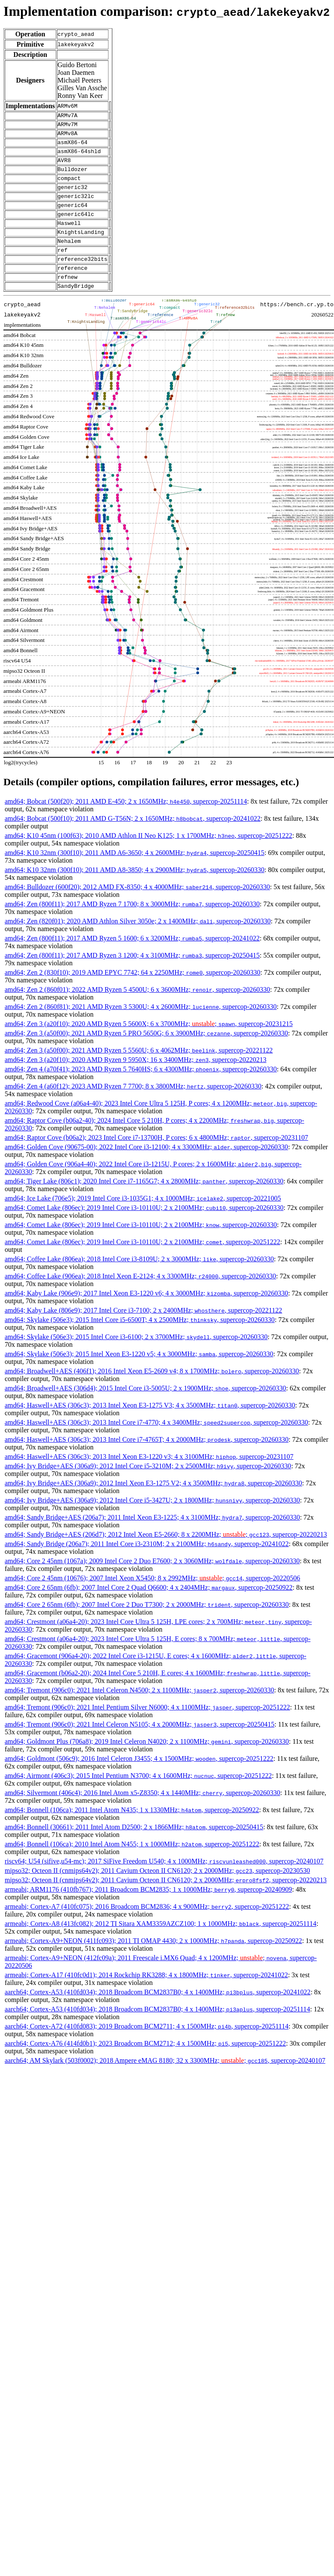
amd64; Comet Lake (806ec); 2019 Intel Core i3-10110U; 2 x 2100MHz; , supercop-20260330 (144, 1233)
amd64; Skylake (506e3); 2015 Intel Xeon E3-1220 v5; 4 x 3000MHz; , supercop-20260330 (139, 1379)
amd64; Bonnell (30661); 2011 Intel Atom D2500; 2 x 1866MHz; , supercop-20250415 (134, 1852)
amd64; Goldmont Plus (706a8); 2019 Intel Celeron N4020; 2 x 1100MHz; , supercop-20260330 (147, 1767)
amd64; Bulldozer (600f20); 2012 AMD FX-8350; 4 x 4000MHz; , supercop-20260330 (137, 912)
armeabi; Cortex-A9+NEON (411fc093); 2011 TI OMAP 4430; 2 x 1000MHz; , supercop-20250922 (153, 1966)
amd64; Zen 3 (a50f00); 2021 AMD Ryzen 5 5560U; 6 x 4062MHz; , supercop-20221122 (139, 1075)
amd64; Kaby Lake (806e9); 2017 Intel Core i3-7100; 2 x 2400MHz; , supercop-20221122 (143, 1336)
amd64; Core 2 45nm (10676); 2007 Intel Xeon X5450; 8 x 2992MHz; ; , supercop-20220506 (152, 1603)
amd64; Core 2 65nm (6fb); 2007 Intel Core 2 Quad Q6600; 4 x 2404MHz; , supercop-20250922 (149, 1613)
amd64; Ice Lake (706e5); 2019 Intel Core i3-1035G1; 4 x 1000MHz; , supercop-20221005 (143, 1223)
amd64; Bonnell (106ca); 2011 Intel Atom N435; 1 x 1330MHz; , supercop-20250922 (132, 1835)
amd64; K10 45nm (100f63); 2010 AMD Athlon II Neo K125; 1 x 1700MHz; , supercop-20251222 (148, 861)
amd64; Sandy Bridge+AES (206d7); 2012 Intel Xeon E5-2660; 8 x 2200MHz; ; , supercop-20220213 (166, 1560)
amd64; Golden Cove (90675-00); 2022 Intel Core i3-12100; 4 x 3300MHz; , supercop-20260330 (146, 1172)
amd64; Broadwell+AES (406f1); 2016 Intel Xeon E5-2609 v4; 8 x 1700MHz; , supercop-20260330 (152, 1396)
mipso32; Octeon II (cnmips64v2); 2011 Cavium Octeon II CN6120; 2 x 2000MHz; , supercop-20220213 (166, 1905)
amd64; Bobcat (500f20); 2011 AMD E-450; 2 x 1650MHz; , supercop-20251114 (126, 827)
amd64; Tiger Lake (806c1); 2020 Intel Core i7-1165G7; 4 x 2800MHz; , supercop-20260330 (144, 1206)
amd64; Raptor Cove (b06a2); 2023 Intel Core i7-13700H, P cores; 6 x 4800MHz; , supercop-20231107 (156, 1163)
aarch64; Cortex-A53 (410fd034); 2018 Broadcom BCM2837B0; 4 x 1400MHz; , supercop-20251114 (157, 2034)
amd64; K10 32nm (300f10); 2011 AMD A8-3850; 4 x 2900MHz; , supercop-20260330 (134, 895)
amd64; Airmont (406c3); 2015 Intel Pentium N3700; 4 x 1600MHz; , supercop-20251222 (138, 1801)
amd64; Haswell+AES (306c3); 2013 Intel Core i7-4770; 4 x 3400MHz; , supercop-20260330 (156, 1448)
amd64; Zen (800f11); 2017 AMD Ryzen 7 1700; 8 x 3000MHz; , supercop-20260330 (132, 929)
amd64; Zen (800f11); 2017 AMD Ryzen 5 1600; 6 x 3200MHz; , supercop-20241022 (132, 963)
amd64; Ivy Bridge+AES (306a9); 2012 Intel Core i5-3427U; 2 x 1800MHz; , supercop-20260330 (152, 1525)
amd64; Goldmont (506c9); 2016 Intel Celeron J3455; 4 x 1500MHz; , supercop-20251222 (139, 1784)
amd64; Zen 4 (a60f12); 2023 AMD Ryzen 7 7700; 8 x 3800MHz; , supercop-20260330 (133, 1111)
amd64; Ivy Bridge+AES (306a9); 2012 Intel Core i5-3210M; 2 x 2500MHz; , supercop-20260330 (148, 1491)
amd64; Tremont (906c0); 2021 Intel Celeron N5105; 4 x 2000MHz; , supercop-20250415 (139, 1750)
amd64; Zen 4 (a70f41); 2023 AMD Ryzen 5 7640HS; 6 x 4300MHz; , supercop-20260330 (141, 1094)
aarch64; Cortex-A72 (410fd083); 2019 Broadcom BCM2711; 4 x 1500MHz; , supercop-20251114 (146, 2051)
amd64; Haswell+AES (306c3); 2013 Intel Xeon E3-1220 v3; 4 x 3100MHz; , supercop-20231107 (149, 1482)
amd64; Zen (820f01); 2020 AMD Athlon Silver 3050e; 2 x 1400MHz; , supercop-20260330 (138, 946)
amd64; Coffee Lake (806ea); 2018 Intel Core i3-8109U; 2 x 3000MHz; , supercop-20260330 (139, 1284)
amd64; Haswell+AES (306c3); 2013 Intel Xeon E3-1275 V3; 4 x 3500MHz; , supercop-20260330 (150, 1430)
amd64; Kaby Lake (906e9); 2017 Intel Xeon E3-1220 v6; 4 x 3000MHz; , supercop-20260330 (146, 1318)
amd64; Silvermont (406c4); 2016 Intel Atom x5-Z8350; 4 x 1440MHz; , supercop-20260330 (142, 1818)
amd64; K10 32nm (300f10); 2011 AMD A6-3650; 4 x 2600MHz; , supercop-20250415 (134, 878)
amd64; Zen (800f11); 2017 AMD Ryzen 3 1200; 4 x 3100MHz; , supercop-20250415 (132, 981)
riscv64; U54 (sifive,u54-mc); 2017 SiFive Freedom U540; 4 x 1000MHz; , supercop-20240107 (164, 1886)
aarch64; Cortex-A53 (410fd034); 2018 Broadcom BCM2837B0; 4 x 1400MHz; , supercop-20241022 (158, 2017)
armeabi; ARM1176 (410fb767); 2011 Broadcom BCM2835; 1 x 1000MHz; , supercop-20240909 (148, 1915)
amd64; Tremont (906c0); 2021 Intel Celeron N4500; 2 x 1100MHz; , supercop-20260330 (139, 1715)
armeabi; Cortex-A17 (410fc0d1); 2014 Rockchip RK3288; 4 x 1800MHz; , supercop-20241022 (146, 2000)
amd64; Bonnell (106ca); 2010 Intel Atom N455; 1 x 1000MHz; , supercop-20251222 (132, 1869)
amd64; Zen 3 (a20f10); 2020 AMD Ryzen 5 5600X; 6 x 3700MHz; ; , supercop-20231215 (149, 1049)
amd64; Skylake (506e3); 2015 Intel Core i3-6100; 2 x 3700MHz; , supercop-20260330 (136, 1362)
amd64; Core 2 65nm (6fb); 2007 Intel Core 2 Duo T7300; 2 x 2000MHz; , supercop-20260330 (147, 1630)
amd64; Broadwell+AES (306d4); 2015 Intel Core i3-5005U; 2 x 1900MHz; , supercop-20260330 (145, 1413)
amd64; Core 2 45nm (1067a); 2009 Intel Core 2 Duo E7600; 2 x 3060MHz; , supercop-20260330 (152, 1586)
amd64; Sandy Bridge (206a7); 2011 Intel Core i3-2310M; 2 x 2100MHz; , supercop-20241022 (147, 1569)
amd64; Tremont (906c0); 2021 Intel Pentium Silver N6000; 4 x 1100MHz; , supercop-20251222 (147, 1732)
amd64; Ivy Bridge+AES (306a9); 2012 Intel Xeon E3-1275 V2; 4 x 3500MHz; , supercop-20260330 (153, 1508)
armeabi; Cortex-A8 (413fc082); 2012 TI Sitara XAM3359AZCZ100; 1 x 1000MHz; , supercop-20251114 (160, 1949)
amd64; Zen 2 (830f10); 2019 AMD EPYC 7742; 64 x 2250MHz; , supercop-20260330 (133, 998)
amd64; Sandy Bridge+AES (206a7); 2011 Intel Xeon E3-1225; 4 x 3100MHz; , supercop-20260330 (152, 1543)
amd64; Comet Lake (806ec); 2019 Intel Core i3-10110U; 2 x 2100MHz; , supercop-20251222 (142, 1267)
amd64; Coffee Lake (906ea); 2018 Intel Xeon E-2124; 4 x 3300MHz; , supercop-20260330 (140, 1301)
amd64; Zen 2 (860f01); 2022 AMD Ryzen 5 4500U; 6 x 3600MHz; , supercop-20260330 (137, 1015)
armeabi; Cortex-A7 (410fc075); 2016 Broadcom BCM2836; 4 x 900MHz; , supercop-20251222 (147, 1932)
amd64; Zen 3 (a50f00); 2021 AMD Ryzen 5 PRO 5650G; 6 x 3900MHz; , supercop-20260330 (146, 1058)
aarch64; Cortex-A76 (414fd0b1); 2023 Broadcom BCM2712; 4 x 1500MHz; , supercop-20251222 (145, 2069)
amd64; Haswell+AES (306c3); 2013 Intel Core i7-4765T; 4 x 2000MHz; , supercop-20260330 (146, 1465)
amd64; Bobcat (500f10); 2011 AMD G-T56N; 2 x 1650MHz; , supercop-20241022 (133, 844)
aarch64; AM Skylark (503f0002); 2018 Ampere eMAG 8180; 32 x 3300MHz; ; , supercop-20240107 (165, 2086)
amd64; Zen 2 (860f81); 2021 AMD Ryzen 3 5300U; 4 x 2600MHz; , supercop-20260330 (141, 1032)
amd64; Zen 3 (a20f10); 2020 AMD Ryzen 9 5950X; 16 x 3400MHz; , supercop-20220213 (136, 1085)
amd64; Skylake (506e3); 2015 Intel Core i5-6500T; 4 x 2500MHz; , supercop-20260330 (140, 1345)
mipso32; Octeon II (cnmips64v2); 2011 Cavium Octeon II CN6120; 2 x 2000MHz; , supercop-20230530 (157, 1896)
